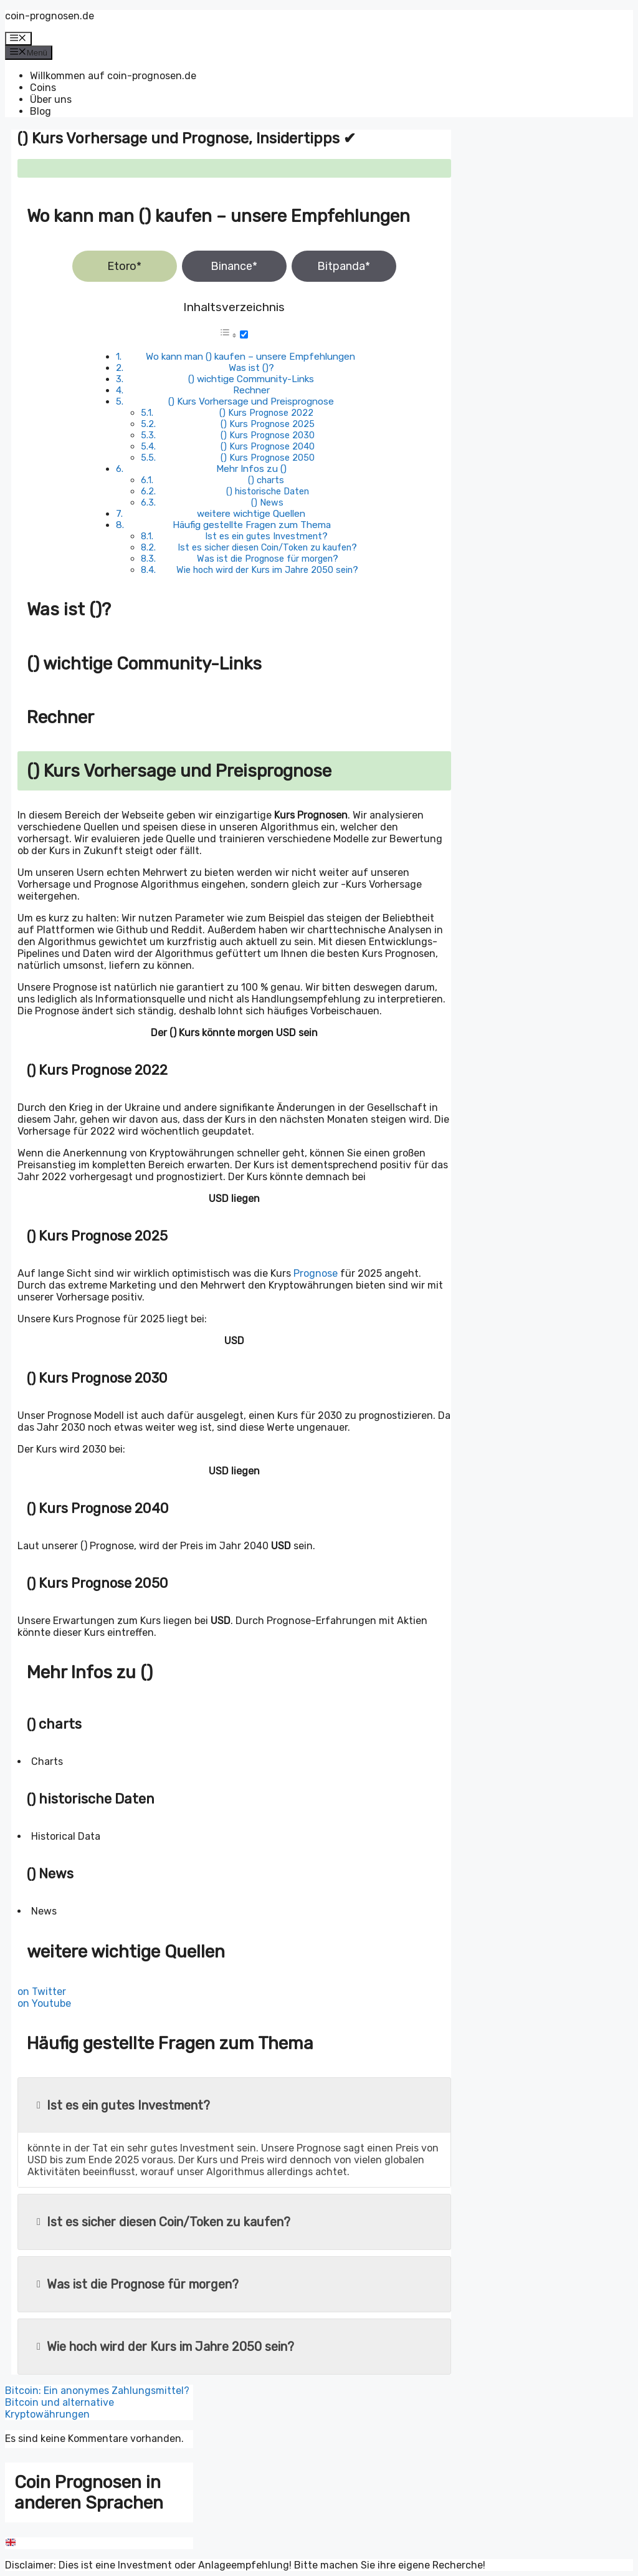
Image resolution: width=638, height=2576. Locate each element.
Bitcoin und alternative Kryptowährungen (59, 2408)
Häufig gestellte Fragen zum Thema (252, 525)
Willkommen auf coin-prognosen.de (113, 76)
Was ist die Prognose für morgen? (267, 558)
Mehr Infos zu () (251, 468)
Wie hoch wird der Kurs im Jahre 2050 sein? (267, 569)
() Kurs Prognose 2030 (268, 435)
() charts (266, 480)
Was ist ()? (251, 367)
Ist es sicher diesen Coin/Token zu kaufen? (267, 547)
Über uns (51, 99)
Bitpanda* (343, 266)
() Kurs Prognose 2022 (266, 412)
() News (267, 502)
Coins (43, 88)
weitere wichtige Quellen (251, 513)
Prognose (315, 1273)
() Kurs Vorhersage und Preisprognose (251, 401)
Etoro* (124, 266)
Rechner (251, 390)
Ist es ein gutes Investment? (266, 536)
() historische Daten (267, 491)
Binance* (234, 266)
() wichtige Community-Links (251, 379)
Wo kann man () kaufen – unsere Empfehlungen (250, 356)
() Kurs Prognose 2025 (268, 424)
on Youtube (44, 2003)
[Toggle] (244, 334)
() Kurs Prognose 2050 (268, 457)
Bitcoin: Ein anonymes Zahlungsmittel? (97, 2390)
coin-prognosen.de (49, 16)
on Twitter (41, 1991)
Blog (40, 111)
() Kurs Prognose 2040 (268, 446)
